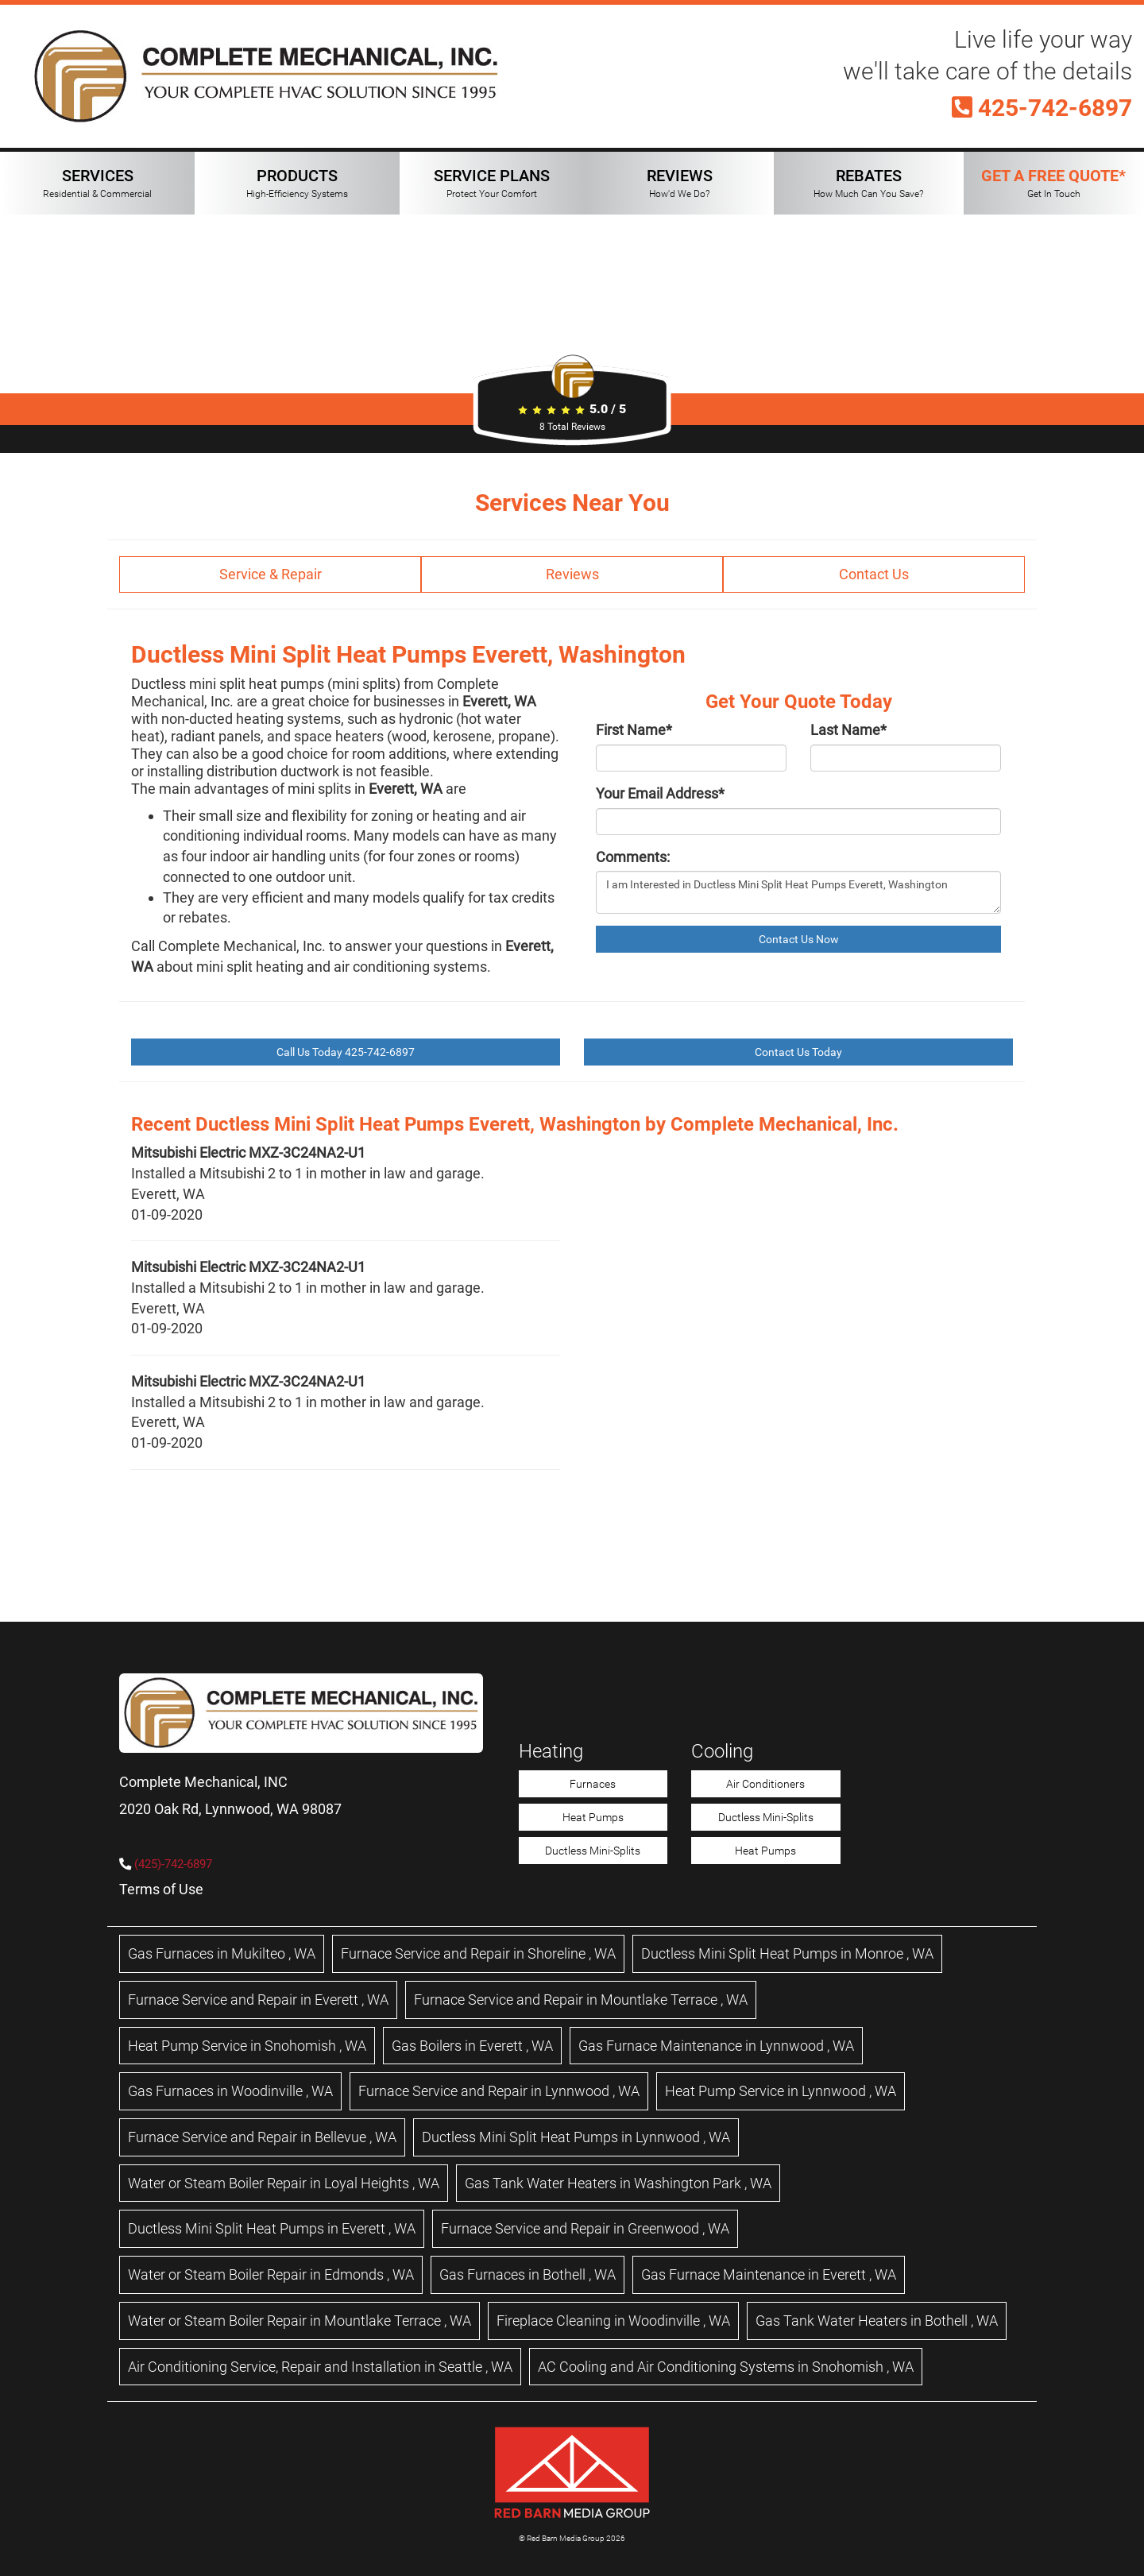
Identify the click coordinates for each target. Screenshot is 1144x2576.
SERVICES (97, 182)
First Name (634, 729)
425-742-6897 (1042, 108)
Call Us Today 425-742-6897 (345, 1052)
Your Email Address (660, 793)
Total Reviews (572, 426)
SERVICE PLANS (492, 182)
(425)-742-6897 (173, 1864)
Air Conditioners (765, 1783)
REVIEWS (680, 182)
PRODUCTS (297, 182)
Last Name (848, 729)
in (221, 1953)
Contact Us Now (799, 939)
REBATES (868, 182)
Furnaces (593, 1783)
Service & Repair (270, 574)
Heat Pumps (593, 1817)
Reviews (572, 574)
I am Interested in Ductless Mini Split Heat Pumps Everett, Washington (798, 892)
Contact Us (874, 574)
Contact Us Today (798, 1052)
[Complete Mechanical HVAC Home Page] (266, 77)
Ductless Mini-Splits (592, 1850)
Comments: (633, 857)
